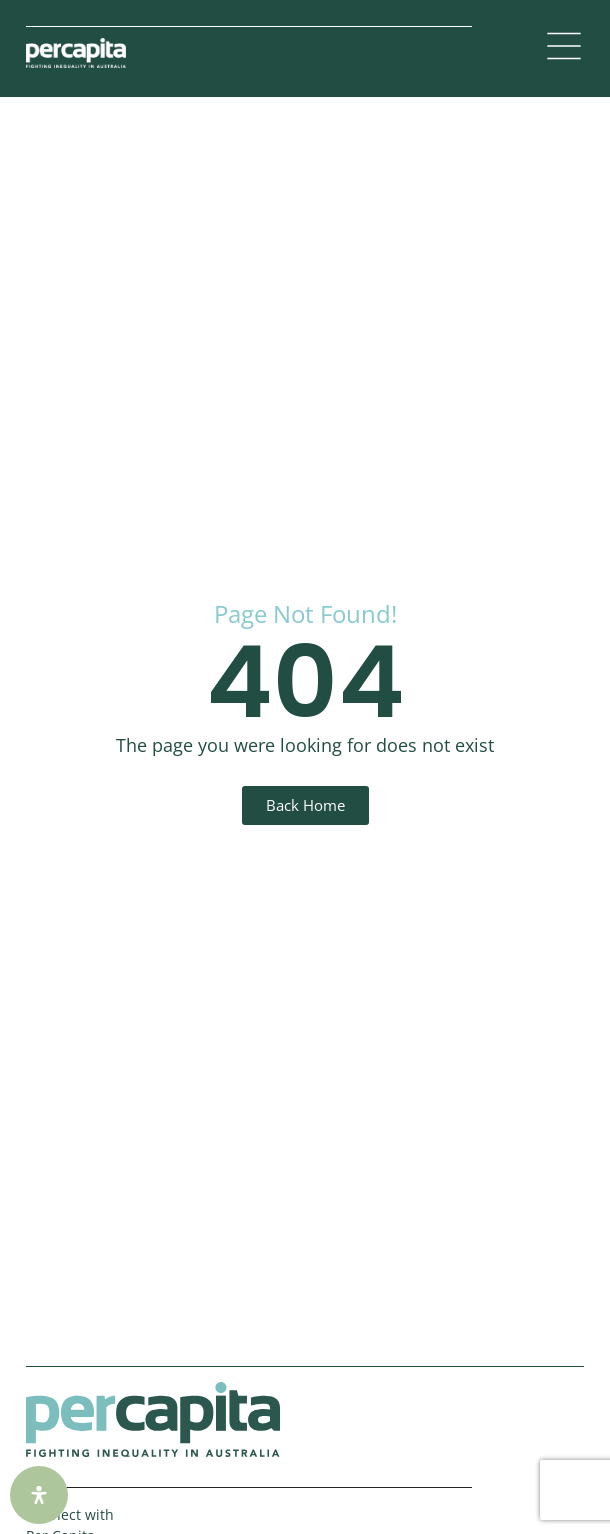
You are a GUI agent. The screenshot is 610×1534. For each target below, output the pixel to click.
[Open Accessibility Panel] (39, 1495)
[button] (564, 48)
